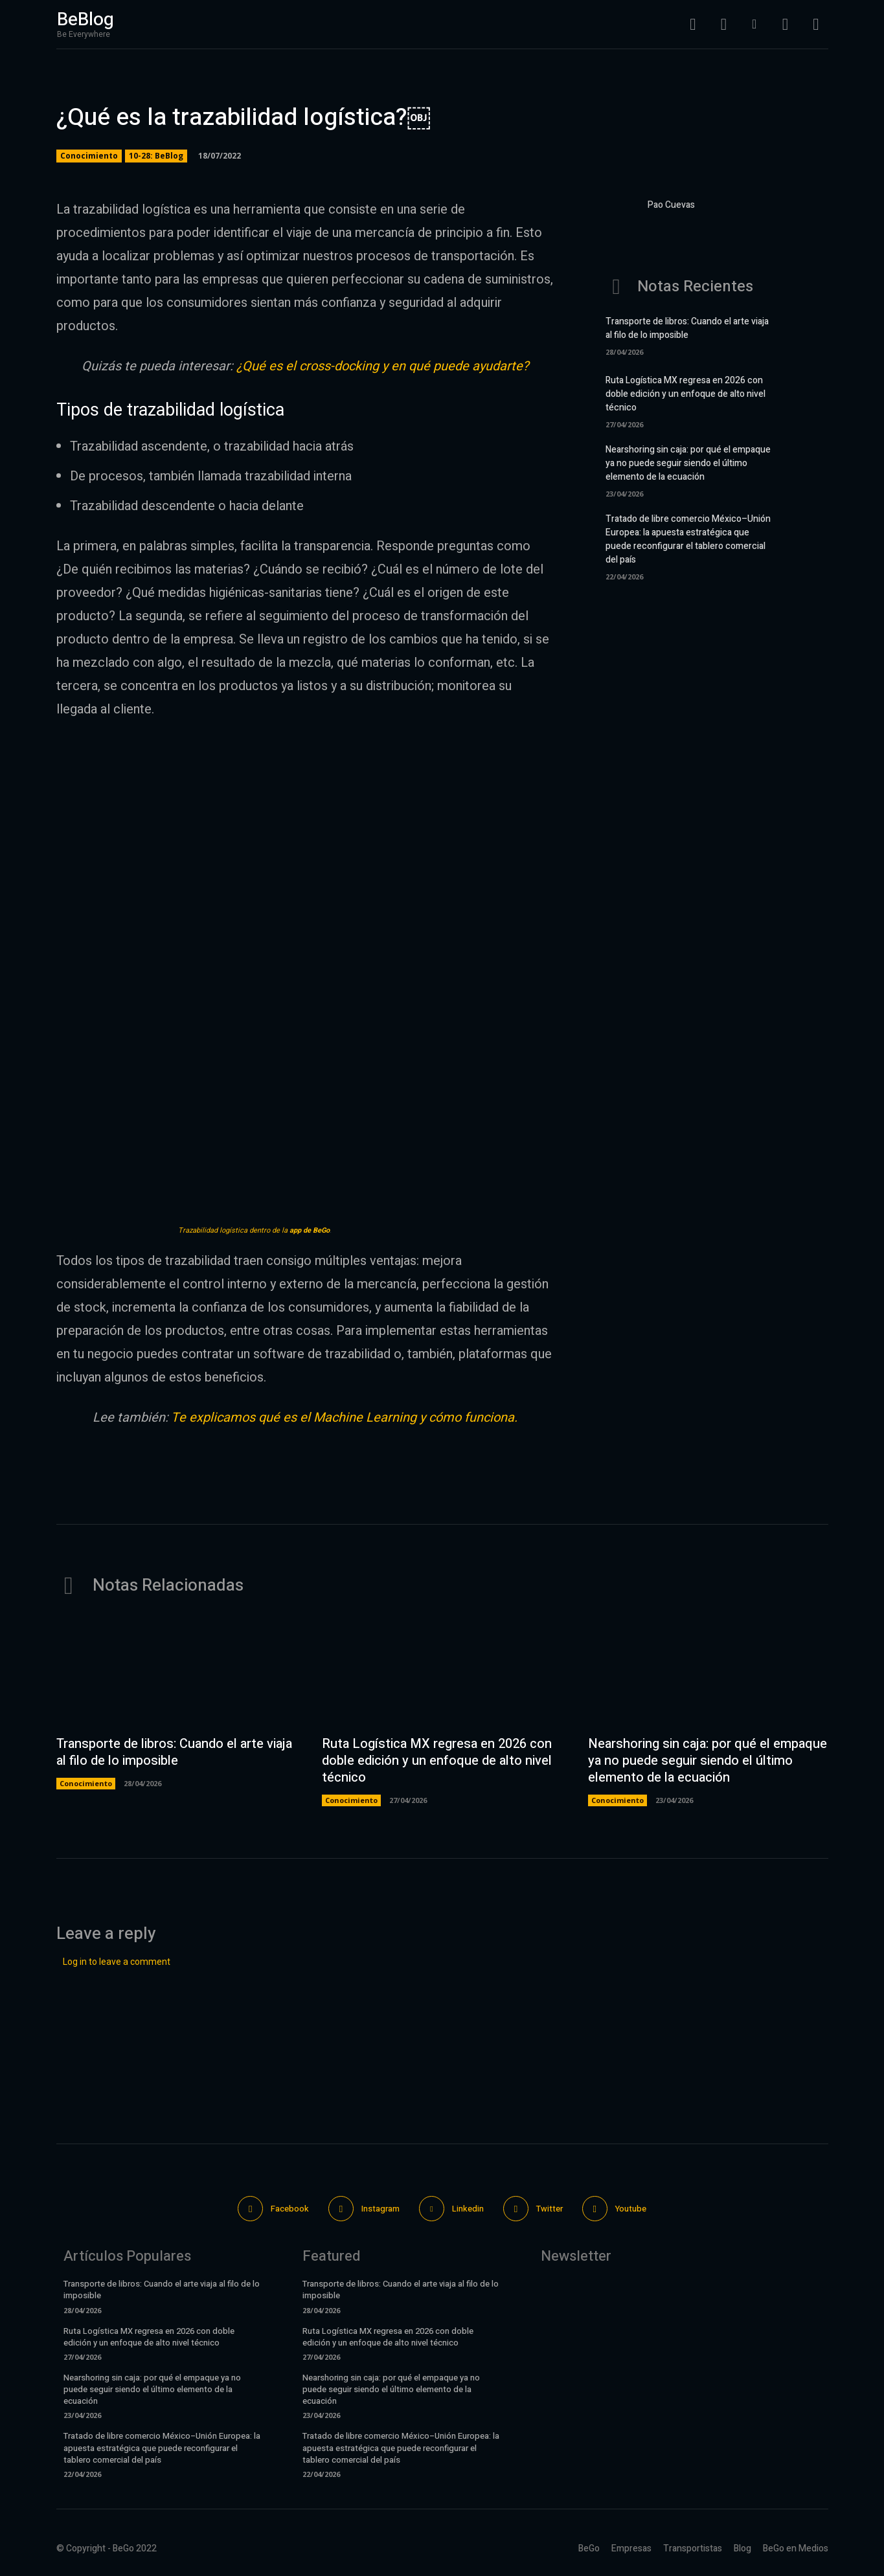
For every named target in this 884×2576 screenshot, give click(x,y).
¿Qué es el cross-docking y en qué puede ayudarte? (380, 366)
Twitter (549, 2208)
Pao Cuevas (671, 205)
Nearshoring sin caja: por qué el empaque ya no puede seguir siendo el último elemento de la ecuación (688, 463)
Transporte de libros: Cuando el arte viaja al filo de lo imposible (687, 328)
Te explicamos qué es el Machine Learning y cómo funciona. (344, 1417)
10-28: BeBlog (156, 156)
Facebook (290, 2208)
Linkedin (468, 2208)
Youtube (630, 2208)
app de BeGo (309, 1230)
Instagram (380, 2208)
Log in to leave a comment (116, 1961)
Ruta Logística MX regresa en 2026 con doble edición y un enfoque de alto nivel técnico (685, 394)
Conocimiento (89, 156)
